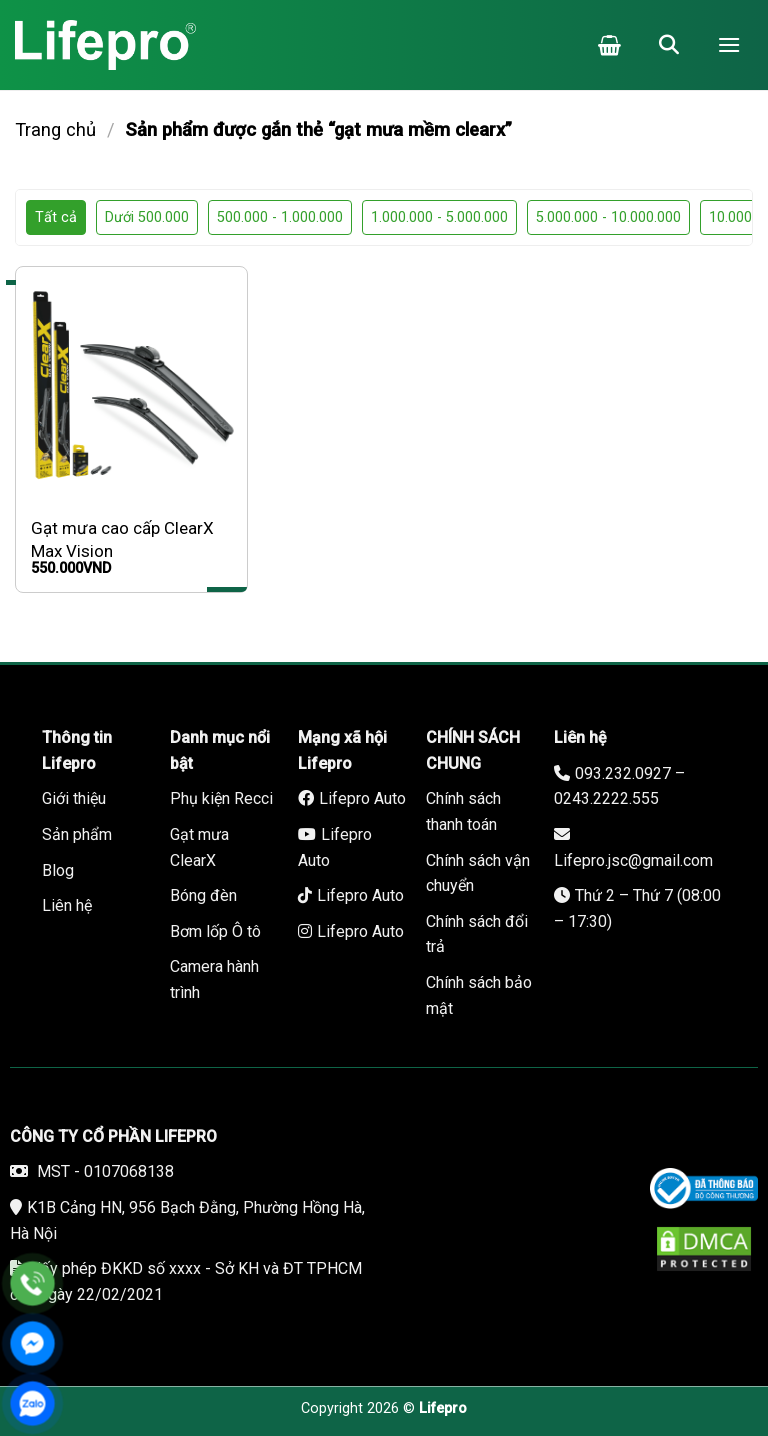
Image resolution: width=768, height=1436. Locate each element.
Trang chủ (55, 129)
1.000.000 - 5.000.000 (439, 217)
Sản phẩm (77, 834)
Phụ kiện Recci (221, 798)
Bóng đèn (203, 895)
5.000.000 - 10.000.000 (608, 217)
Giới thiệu (74, 798)
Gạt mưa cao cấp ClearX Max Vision (122, 539)
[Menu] (729, 44)
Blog (58, 870)
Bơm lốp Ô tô (215, 931)
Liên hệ (67, 905)
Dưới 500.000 (147, 217)
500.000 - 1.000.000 (280, 217)
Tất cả (56, 217)
